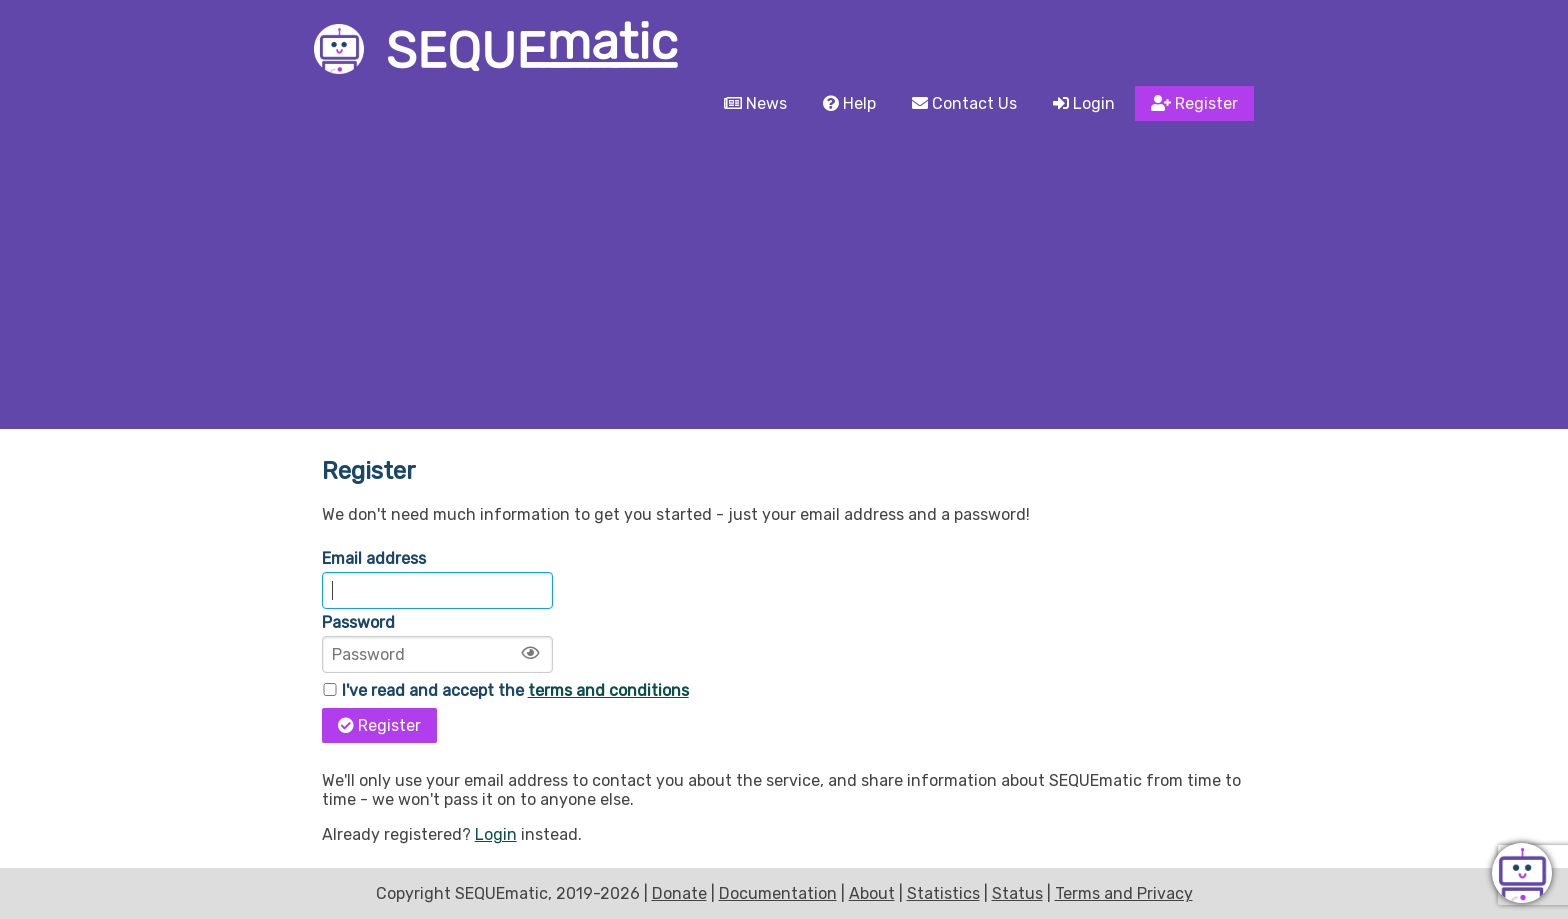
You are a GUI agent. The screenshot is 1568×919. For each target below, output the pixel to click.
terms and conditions (608, 690)
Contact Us (964, 103)
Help (849, 103)
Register (1194, 103)
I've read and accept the (505, 690)
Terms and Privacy (1124, 893)
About (872, 893)
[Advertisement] (784, 279)
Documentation (778, 893)
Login (1084, 103)
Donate (679, 893)
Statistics (943, 893)
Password (358, 622)
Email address (374, 558)
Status (1017, 893)
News (755, 103)
